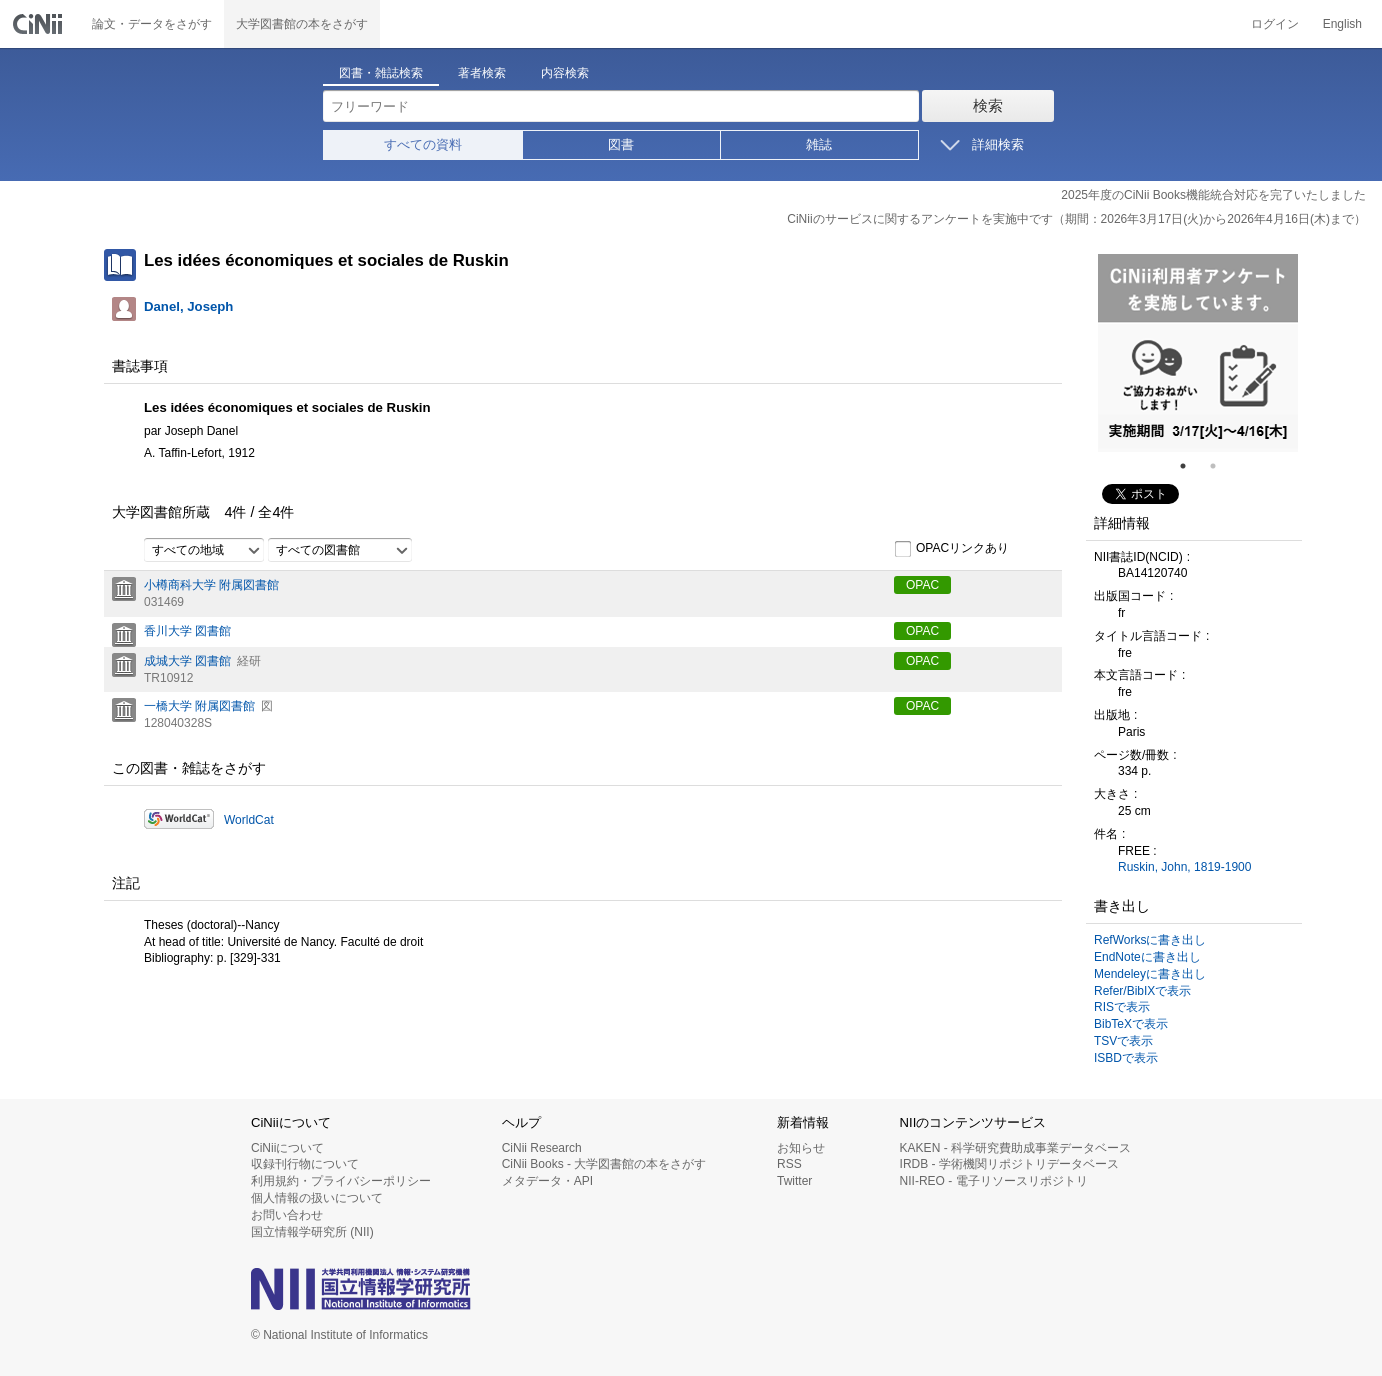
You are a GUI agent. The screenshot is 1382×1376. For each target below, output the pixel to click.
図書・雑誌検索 (381, 73)
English (1342, 24)
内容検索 (565, 73)
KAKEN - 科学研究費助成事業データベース (1015, 1148)
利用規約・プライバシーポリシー (341, 1181)
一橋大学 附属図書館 (199, 706)
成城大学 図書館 (187, 661)
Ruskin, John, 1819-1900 (1184, 867)
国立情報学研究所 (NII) (312, 1232)
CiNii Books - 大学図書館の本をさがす (604, 1164)
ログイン (1275, 24)
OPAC (922, 585)
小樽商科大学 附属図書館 (211, 585)
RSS (789, 1164)
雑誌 (819, 144)
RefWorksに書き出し (1150, 940)
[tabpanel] (1198, 353)
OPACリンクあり (951, 549)
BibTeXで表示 (1131, 1024)
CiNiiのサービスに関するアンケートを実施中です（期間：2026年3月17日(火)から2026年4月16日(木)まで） (1076, 219)
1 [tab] (1191, 466)
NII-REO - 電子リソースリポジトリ (994, 1181)
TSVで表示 (1123, 1041)
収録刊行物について (305, 1164)
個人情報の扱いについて (317, 1198)
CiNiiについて (287, 1148)
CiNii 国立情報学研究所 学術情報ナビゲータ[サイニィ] (40, 24)
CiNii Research (542, 1148)
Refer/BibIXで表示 (1142, 991)
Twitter (794, 1181)
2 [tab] (1221, 466)
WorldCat (249, 820)
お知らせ (801, 1148)
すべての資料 (423, 144)
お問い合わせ (287, 1215)
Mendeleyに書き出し (1150, 974)
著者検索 (482, 73)
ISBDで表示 (1126, 1058)
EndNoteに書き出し (1147, 957)
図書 (621, 144)
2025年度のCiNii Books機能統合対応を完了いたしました (1213, 195)
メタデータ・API (547, 1181)
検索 (988, 105)
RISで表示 (1122, 1007)
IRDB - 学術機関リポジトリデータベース (1009, 1164)
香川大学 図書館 (187, 631)
